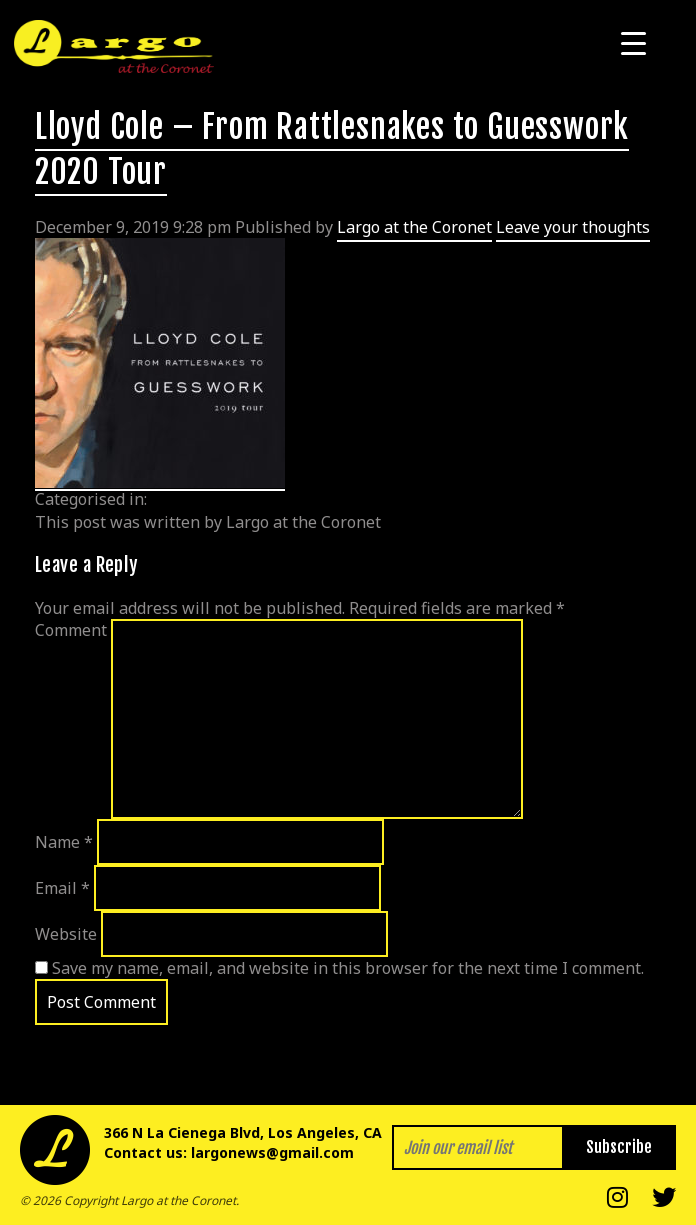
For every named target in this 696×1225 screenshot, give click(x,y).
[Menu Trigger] (633, 42)
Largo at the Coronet (414, 227)
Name (64, 842)
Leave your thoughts (573, 227)
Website (66, 934)
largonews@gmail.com (272, 1152)
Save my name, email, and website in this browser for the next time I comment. (348, 968)
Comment (71, 630)
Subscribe (619, 1147)
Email (62, 888)
